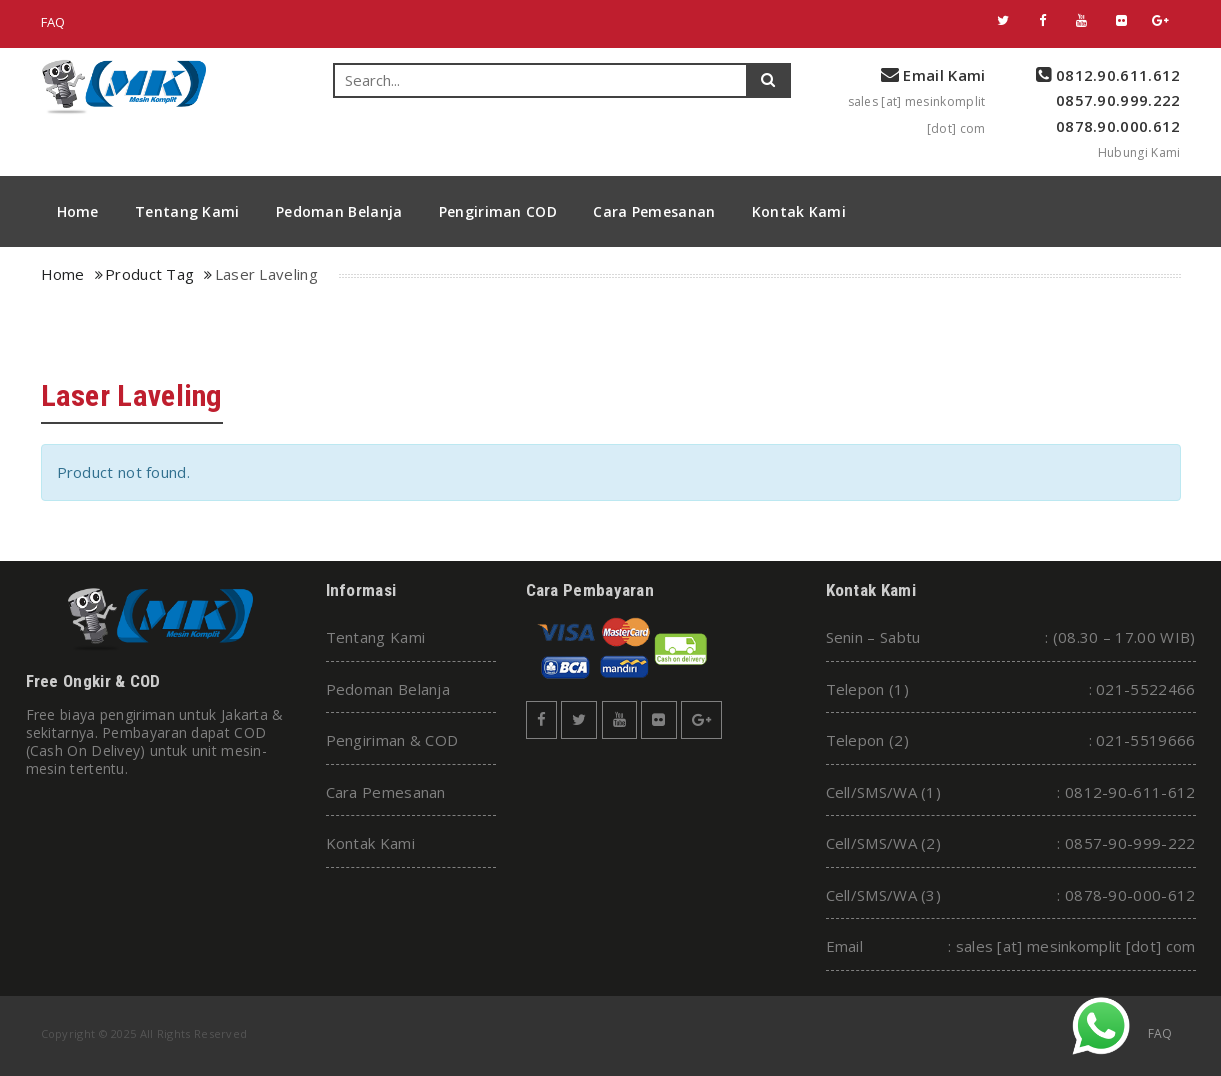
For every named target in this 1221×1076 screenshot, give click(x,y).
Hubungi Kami (1139, 152)
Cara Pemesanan (654, 211)
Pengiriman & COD (392, 740)
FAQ (53, 22)
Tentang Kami (187, 211)
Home (78, 211)
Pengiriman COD (498, 211)
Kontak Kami (799, 211)
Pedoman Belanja (339, 211)
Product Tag (149, 274)
